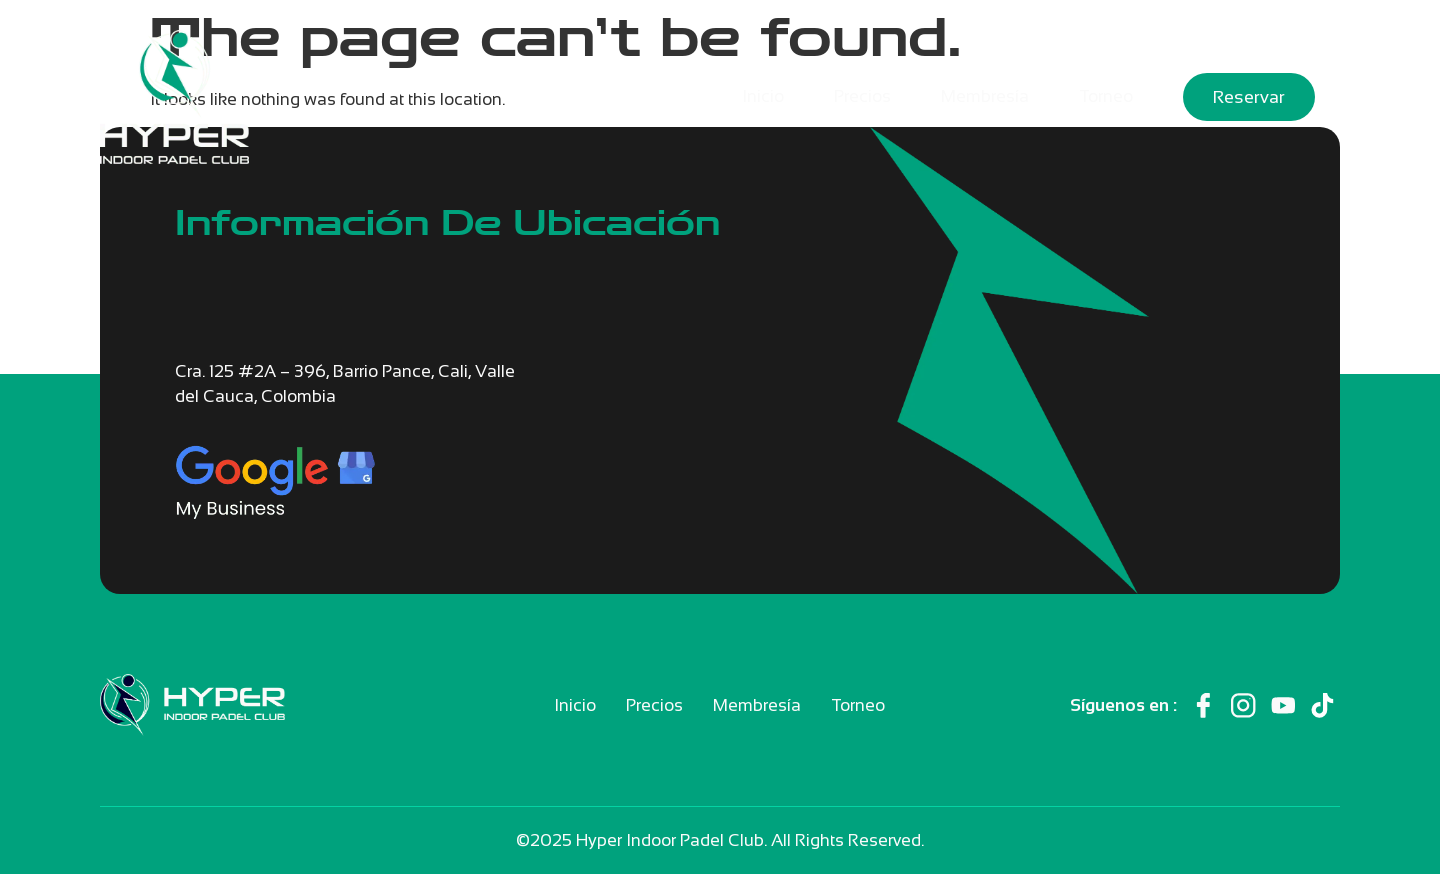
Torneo (1106, 96)
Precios (862, 96)
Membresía (985, 96)
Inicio (763, 96)
